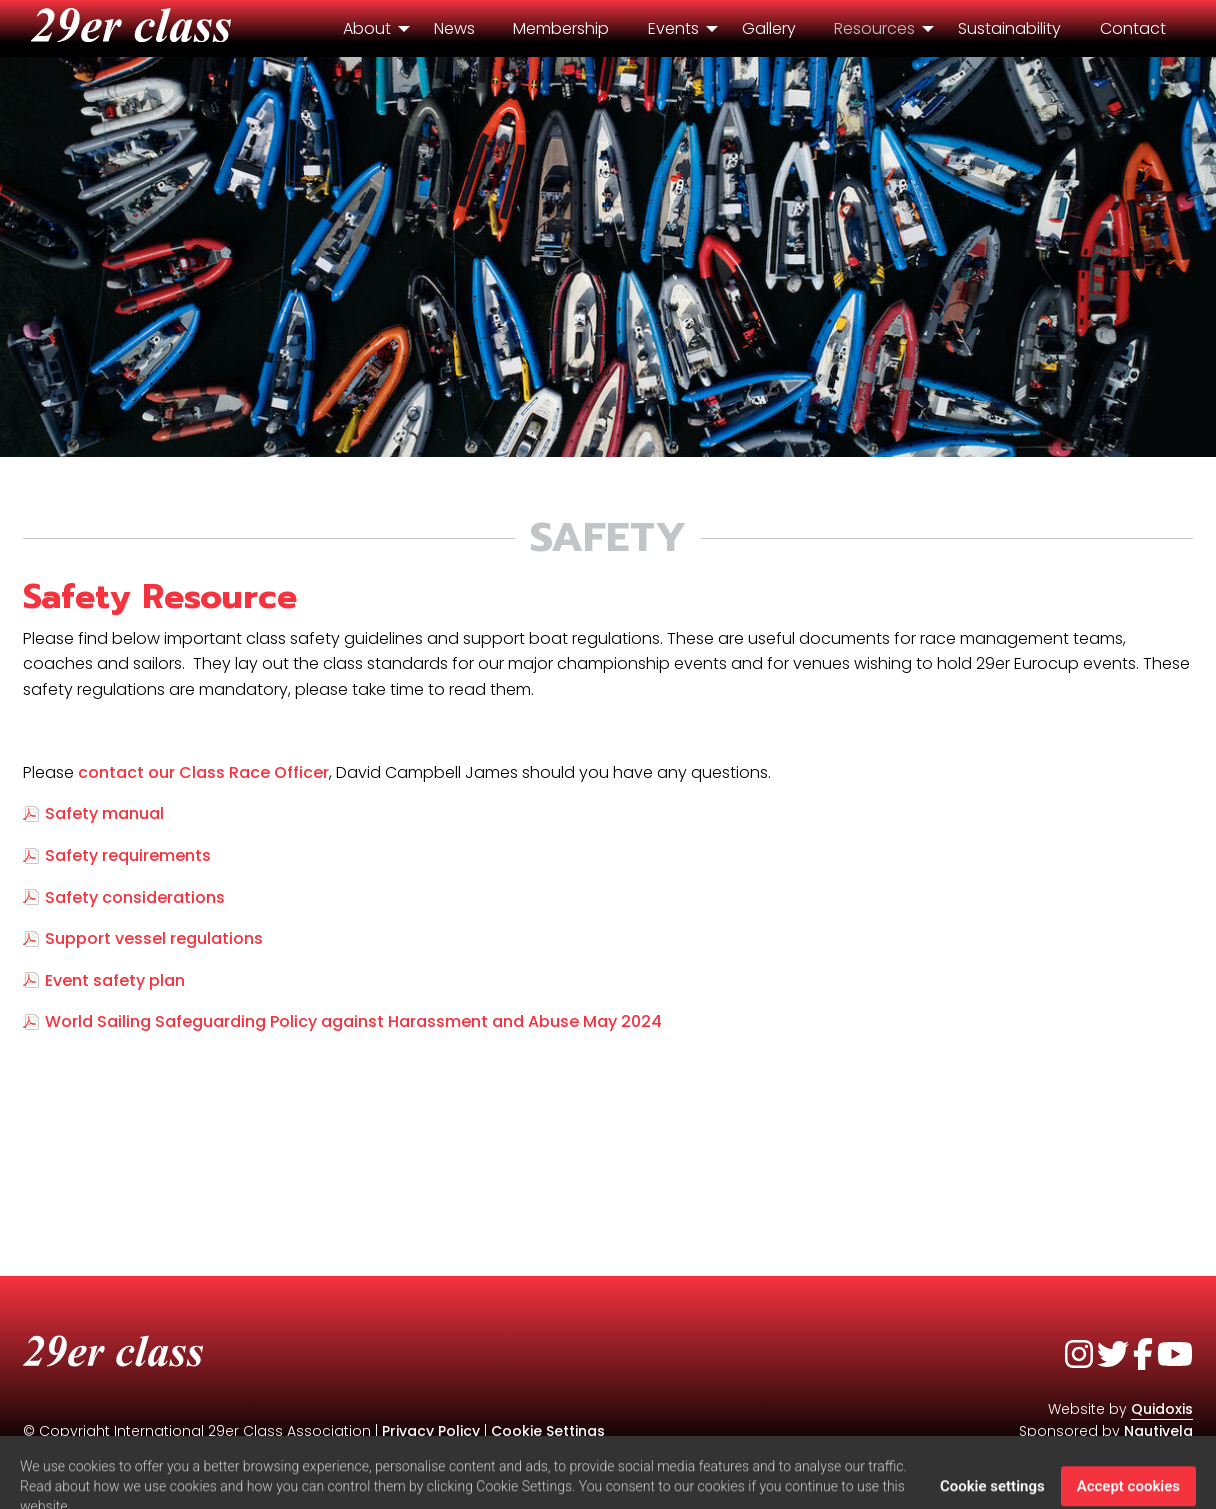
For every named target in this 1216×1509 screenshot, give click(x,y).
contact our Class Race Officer (203, 772)
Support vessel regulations (154, 938)
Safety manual (104, 813)
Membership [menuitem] (561, 28)
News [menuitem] (454, 28)
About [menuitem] (367, 28)
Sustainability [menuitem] (1009, 28)
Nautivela (1158, 1431)
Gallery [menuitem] (769, 28)
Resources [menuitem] (874, 28)
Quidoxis (1162, 1409)
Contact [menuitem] (1133, 28)
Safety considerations (135, 897)
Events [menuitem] (673, 28)
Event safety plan (115, 980)
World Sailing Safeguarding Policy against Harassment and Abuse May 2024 (355, 1021)
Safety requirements (128, 855)
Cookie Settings (548, 1431)
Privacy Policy (431, 1431)
